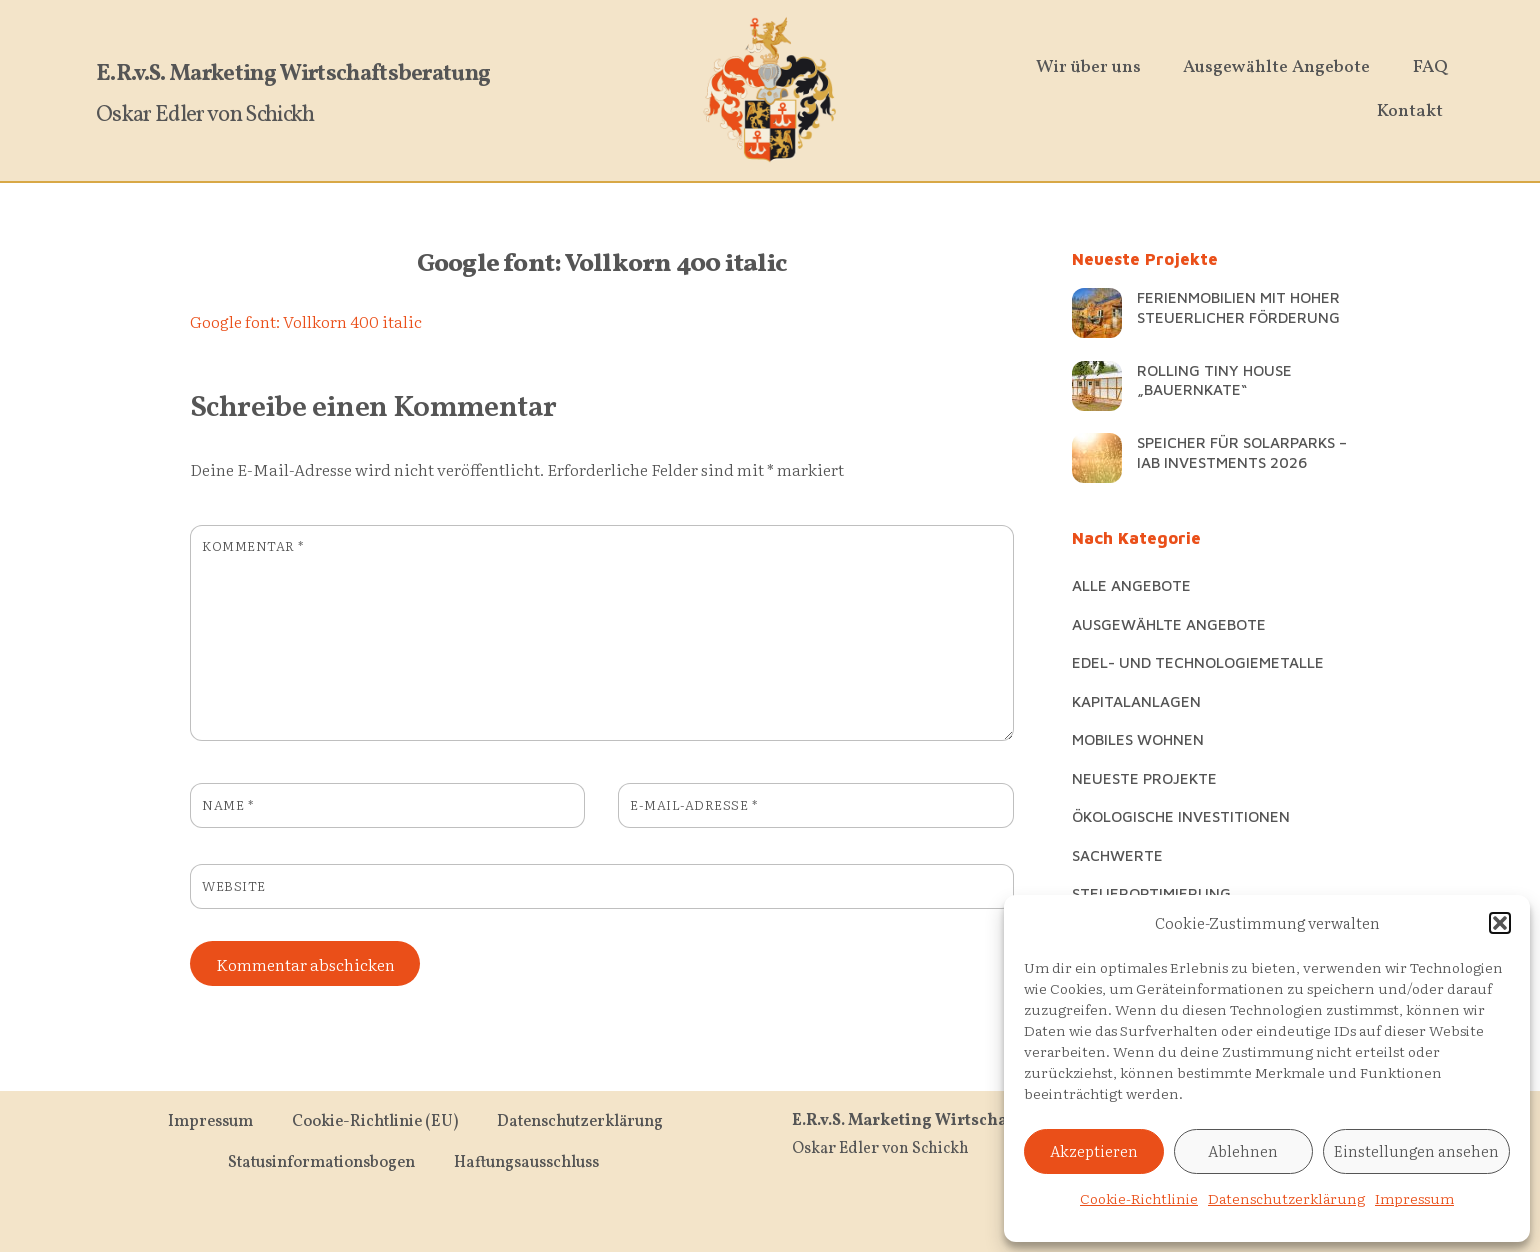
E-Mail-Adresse (693, 804)
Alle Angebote (1131, 585)
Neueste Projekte (1144, 778)
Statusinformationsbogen (321, 1163)
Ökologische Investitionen (1181, 816)
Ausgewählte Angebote (1277, 67)
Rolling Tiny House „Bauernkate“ (1214, 380)
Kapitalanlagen (1136, 701)
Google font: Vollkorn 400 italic (602, 264)
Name (227, 804)
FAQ (1431, 67)
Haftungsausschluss (526, 1163)
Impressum (1414, 1198)
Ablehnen (1243, 1150)
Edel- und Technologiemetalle (1198, 662)
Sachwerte (1117, 855)
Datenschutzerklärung (1286, 1198)
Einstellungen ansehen (1416, 1150)
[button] (1500, 923)
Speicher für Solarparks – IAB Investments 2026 (1242, 452)
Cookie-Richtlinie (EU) (375, 1122)
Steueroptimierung (1151, 893)
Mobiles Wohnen (1138, 739)
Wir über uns (1089, 67)
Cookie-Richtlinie (1139, 1198)
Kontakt (1411, 111)
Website (234, 885)
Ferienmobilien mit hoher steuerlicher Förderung (1238, 307)
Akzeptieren (1094, 1150)
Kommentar (253, 545)
